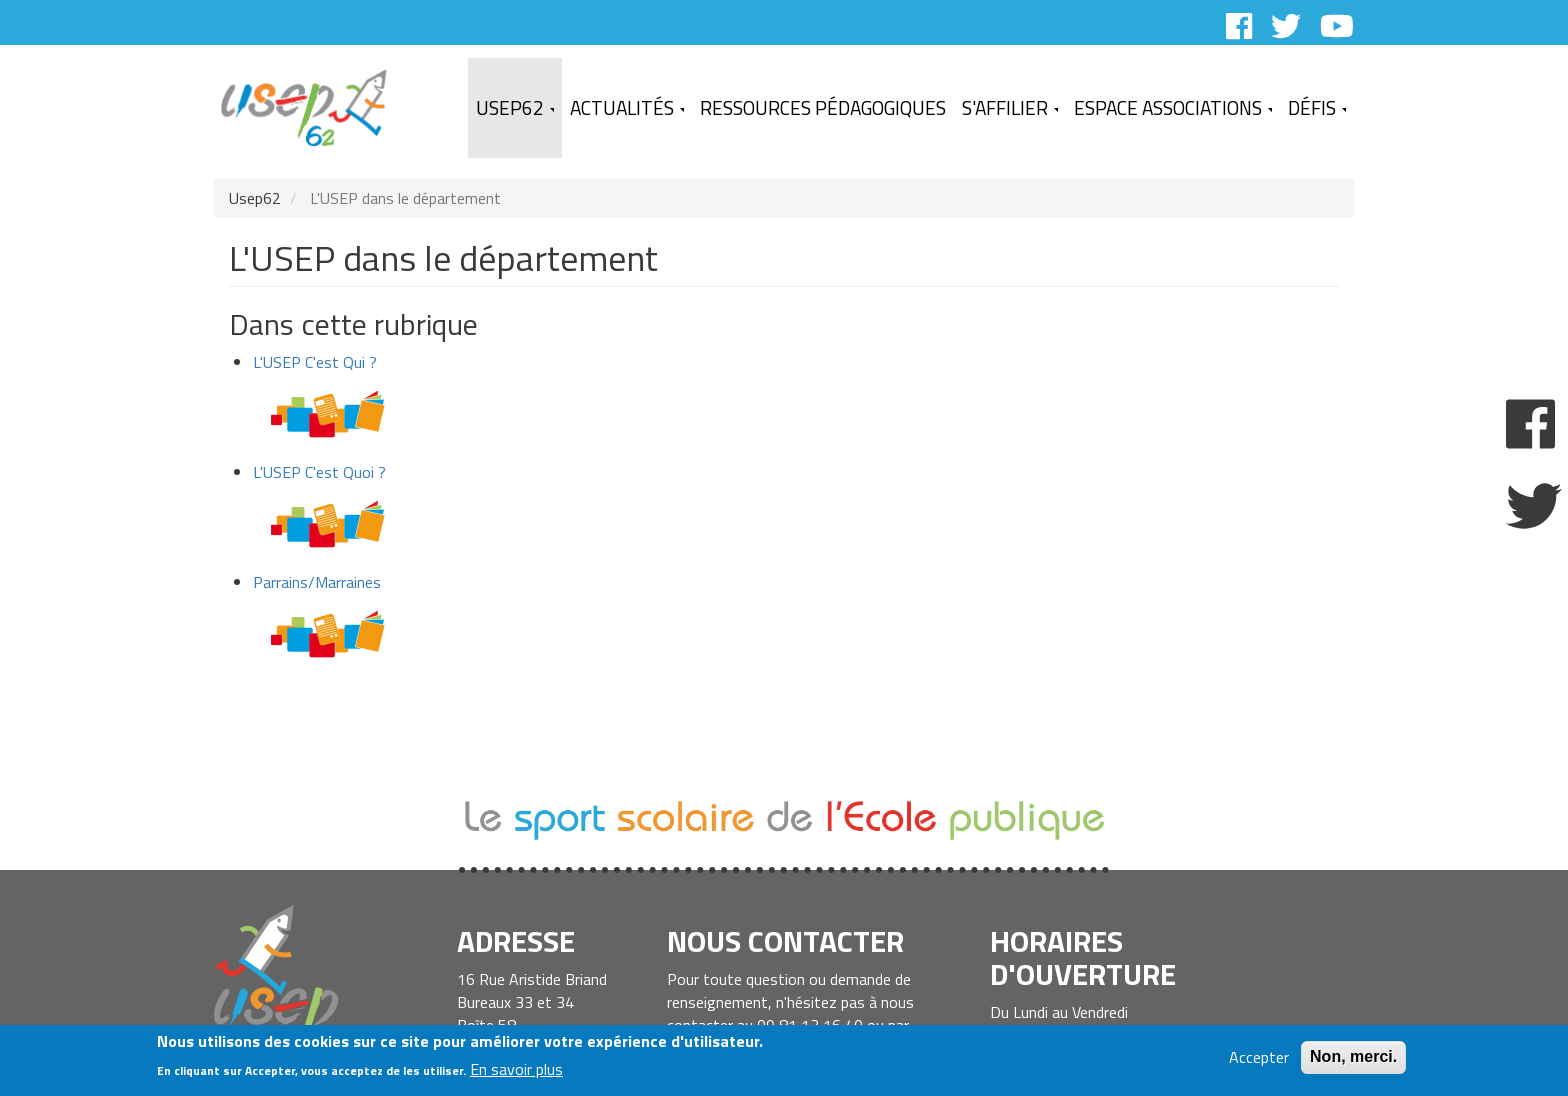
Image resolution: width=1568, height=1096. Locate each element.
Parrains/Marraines (317, 582)
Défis (1317, 107)
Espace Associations (1173, 107)
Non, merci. (1353, 1057)
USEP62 (515, 107)
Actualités (627, 107)
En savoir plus (516, 1070)
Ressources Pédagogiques (823, 107)
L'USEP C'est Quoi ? (319, 472)
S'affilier (1010, 107)
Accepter (1259, 1058)
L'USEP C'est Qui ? (315, 362)
